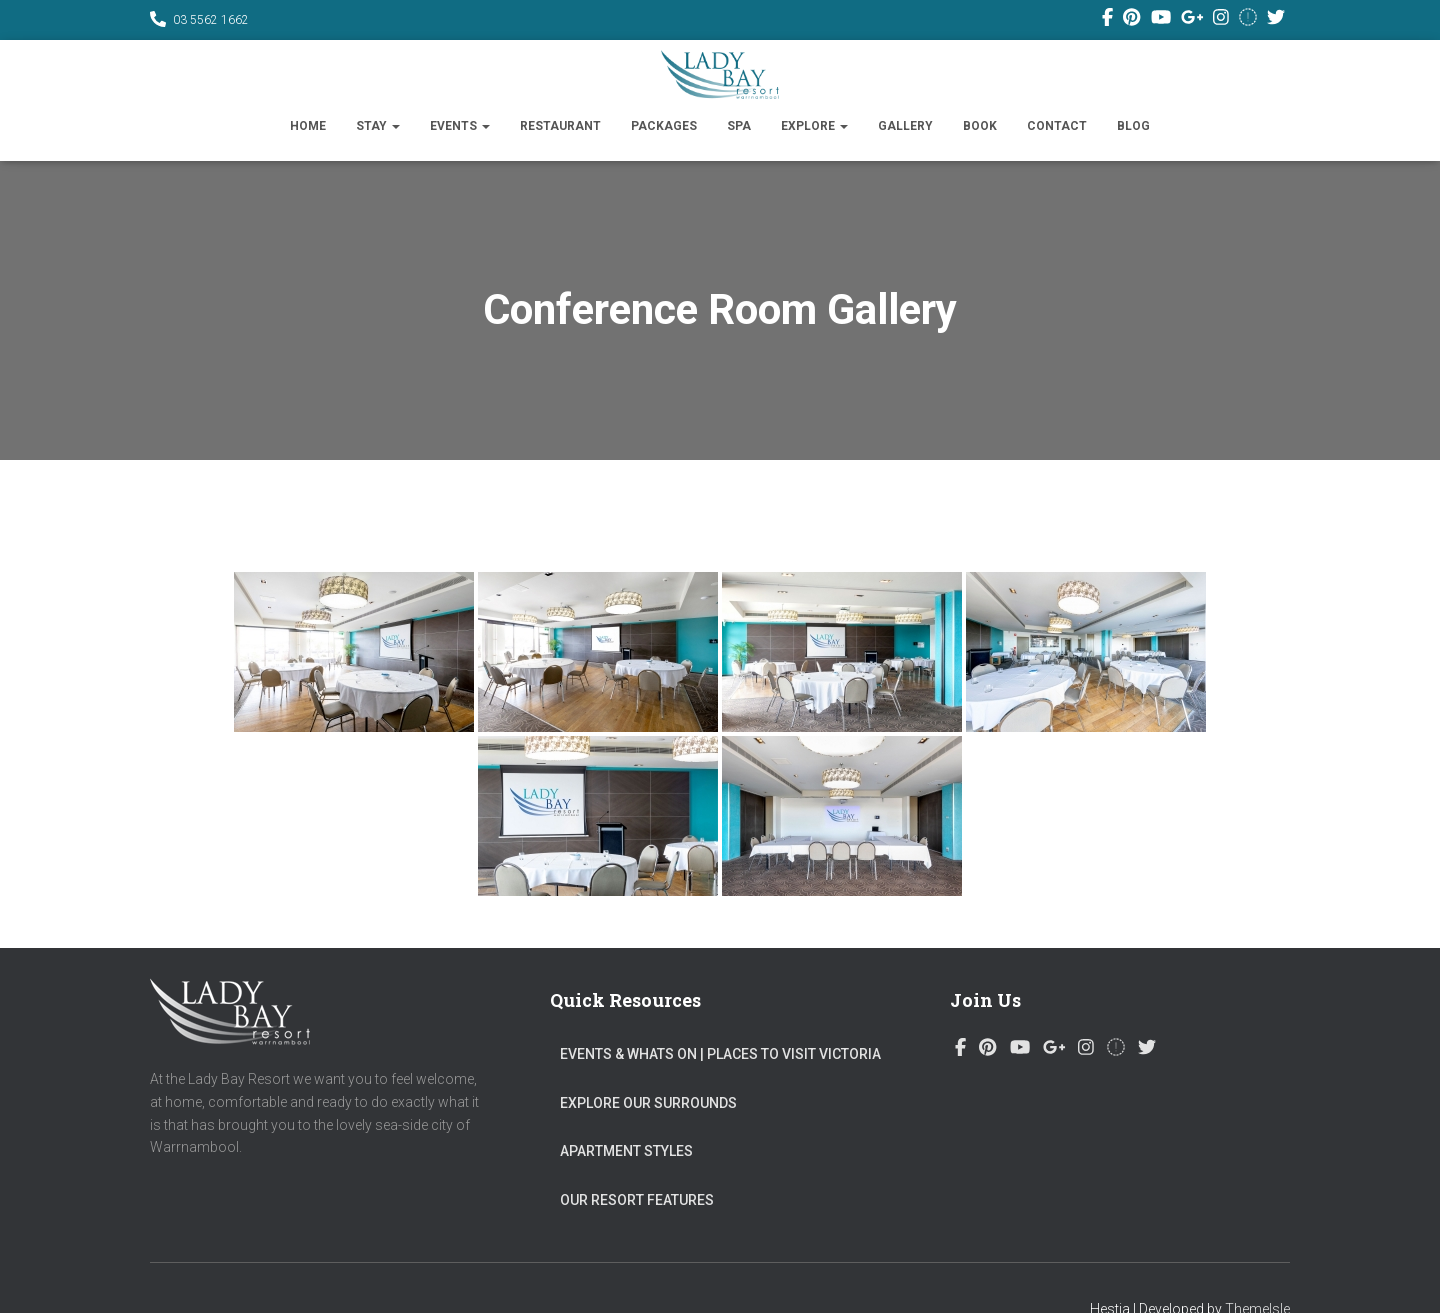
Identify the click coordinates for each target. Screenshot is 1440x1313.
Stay (378, 126)
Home (308, 126)
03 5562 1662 (211, 20)
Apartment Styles (626, 1151)
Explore (814, 126)
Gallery (905, 126)
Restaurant (560, 126)
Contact (1057, 126)
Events (460, 126)
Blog (1133, 126)
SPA (739, 126)
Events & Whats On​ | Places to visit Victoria (720, 1054)
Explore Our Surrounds (648, 1103)
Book (980, 126)
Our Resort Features (637, 1200)
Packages (664, 126)
